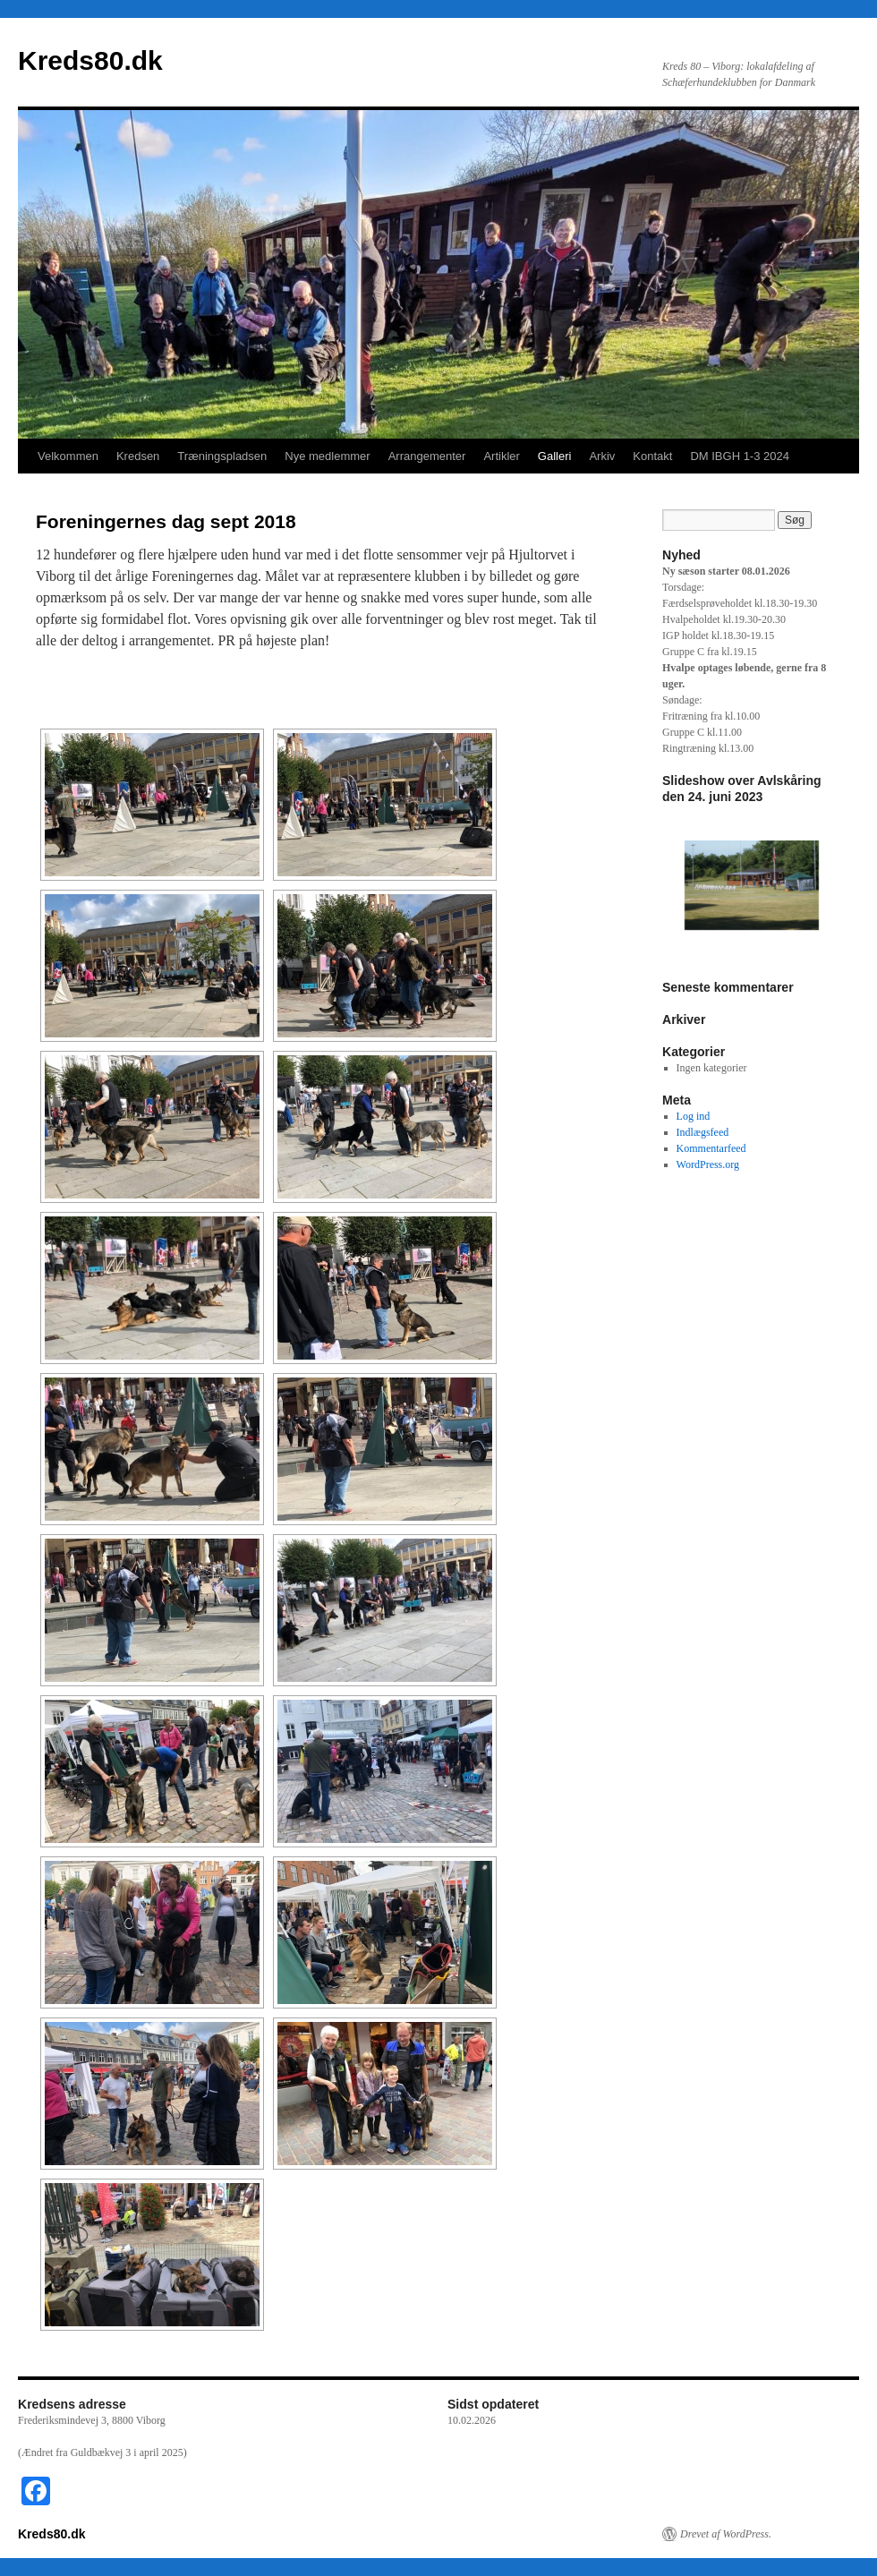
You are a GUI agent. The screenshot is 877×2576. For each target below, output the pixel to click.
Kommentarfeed (711, 1148)
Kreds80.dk (90, 60)
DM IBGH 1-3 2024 (739, 456)
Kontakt (652, 456)
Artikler (501, 456)
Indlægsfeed (703, 1132)
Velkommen (68, 456)
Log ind (694, 1116)
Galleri (555, 456)
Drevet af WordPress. (725, 2534)
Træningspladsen (222, 456)
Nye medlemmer (327, 456)
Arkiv (602, 456)
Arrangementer (427, 456)
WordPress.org (708, 1164)
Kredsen (137, 456)
